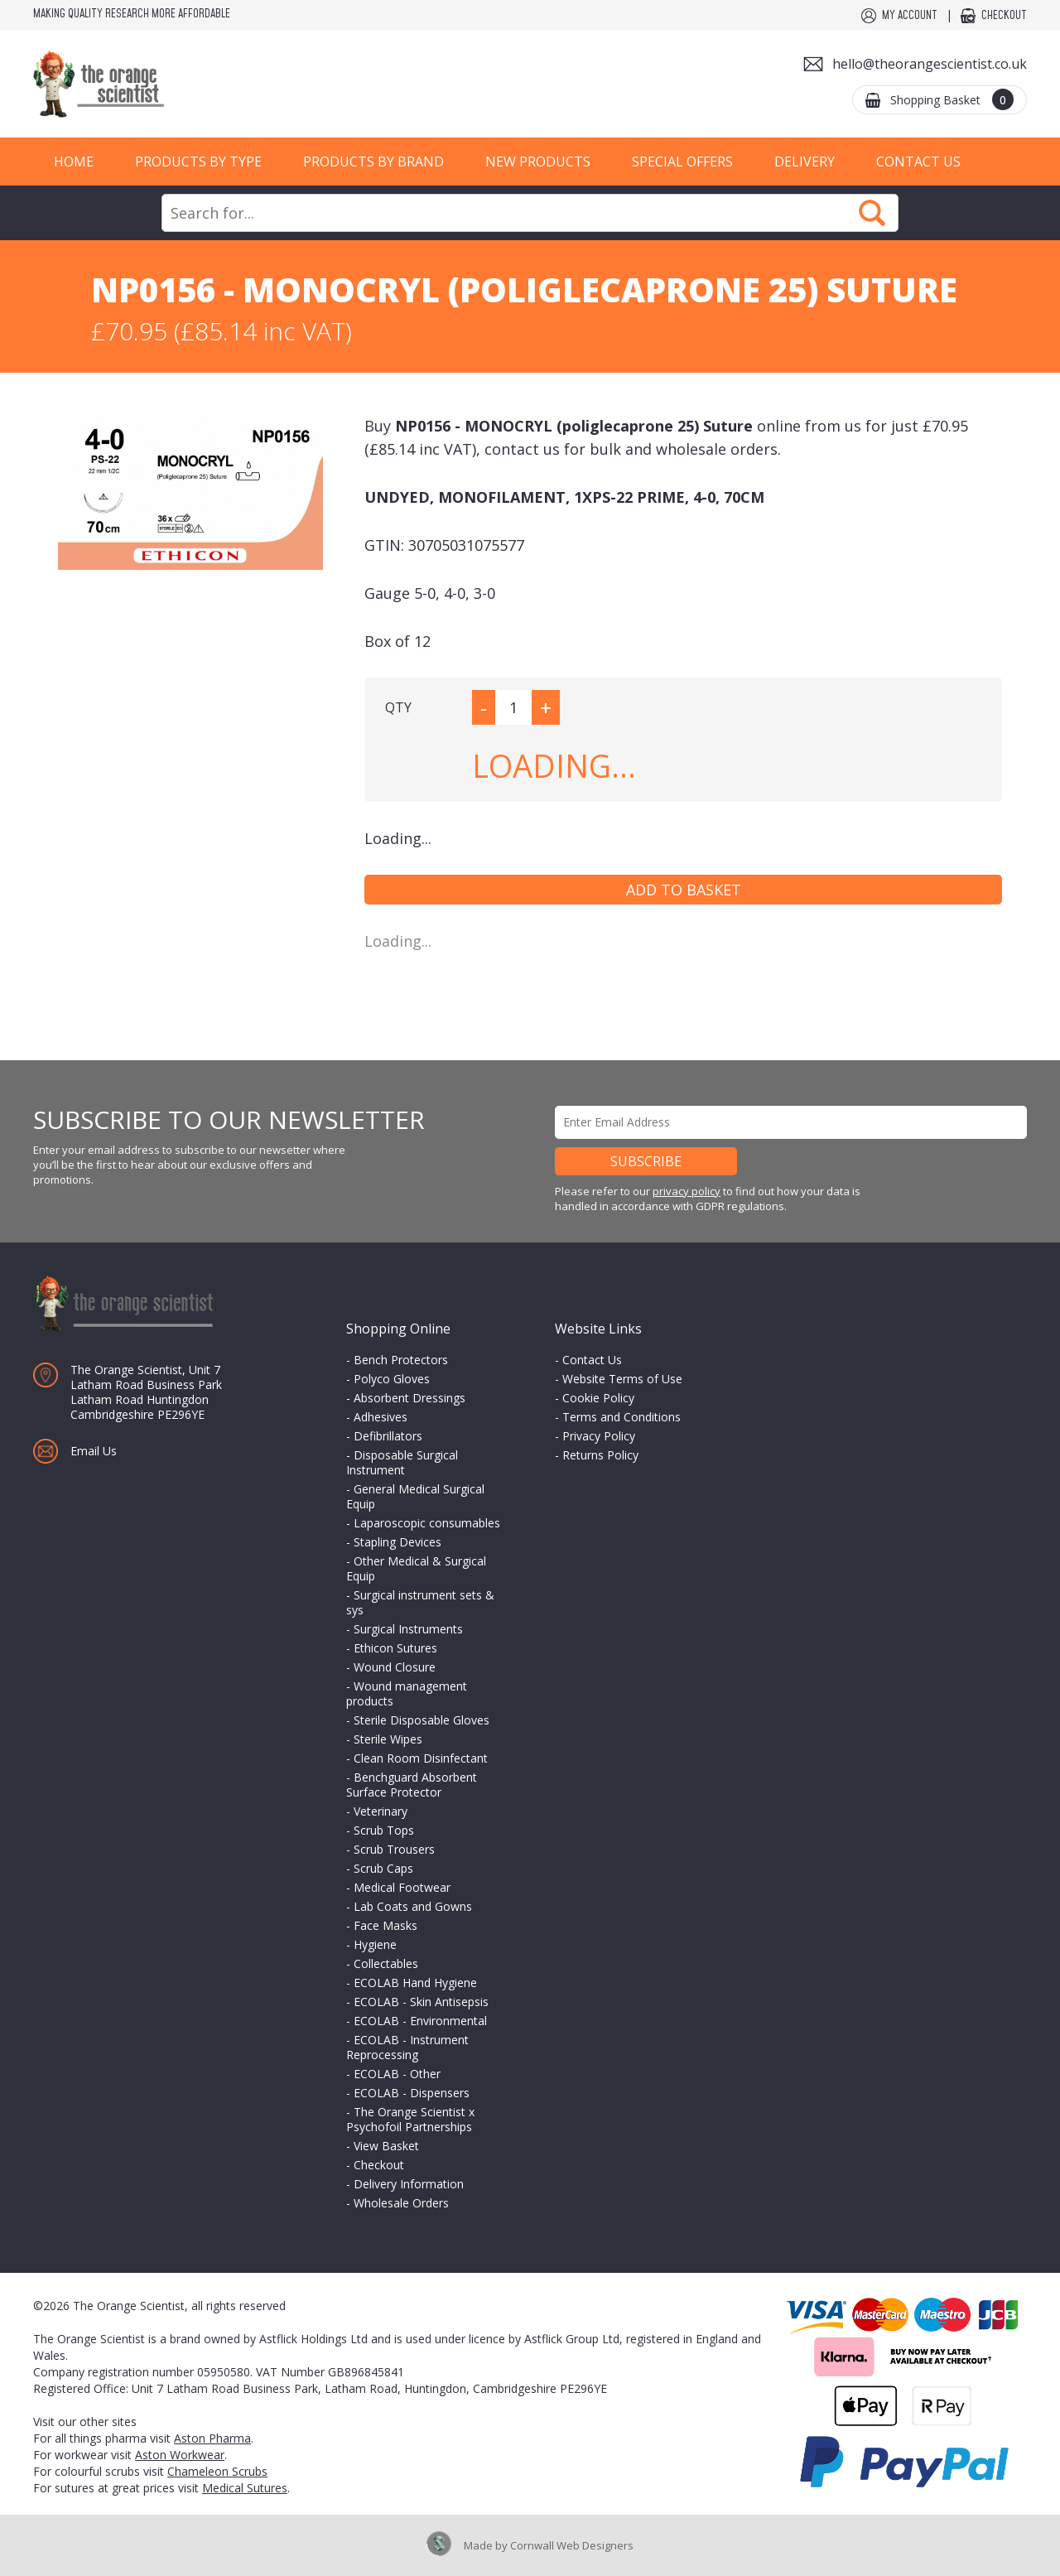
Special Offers (682, 161)
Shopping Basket (952, 99)
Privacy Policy (598, 1436)
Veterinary (380, 1811)
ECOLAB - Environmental (420, 2020)
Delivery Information (409, 2184)
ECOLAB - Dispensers (412, 2093)
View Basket (386, 2146)
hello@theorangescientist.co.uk (929, 64)
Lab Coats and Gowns (413, 1906)
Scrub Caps (383, 1868)
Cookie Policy (598, 1398)
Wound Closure (395, 1667)
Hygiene (375, 1944)
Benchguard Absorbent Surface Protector (411, 1784)
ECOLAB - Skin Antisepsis (421, 2001)
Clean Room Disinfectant (421, 1758)
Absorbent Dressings (409, 1398)
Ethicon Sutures (395, 1648)
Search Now (872, 212)
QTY (398, 707)
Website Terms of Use (622, 1379)
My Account (909, 15)
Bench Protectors (401, 1360)
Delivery (804, 161)
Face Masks (385, 1925)
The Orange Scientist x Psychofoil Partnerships (410, 2119)
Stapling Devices (397, 1542)
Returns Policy (600, 1455)
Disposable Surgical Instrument (402, 1462)
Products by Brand (373, 161)
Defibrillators (388, 1436)
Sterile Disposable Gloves (421, 1720)
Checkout (1004, 15)
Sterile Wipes (388, 1739)
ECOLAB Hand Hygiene (415, 1982)
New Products (537, 161)
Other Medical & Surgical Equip (416, 1568)
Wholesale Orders (401, 2203)
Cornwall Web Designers (572, 2545)
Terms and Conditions (621, 1417)
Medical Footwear (402, 1887)
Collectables (386, 1963)
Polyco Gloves (392, 1379)
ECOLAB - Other (397, 2074)
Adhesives (380, 1417)
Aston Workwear (179, 2455)
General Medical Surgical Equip (415, 1496)
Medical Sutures (244, 2488)
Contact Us (918, 161)
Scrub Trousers (394, 1849)
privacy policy (686, 1191)
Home (74, 161)
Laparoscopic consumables (427, 1523)
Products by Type (198, 161)
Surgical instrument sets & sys (420, 1602)
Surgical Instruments (408, 1629)
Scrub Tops (384, 1830)
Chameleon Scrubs (217, 2471)
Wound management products (406, 1693)
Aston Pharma (212, 2438)
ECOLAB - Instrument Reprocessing (407, 2047)
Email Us (93, 1451)
